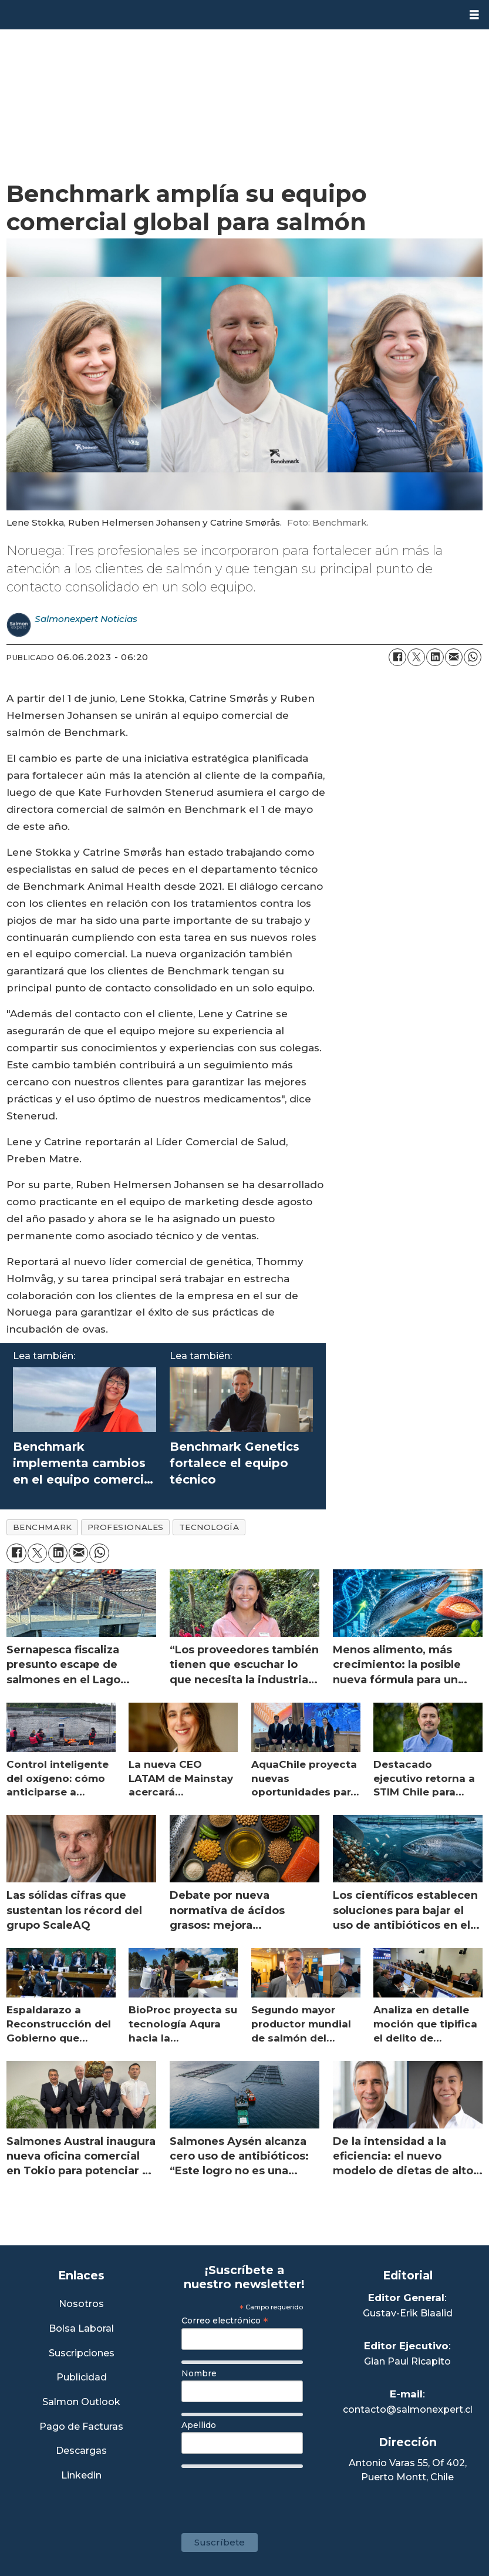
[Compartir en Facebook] (397, 657)
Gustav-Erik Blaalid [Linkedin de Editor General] (408, 2313)
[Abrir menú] (474, 15)
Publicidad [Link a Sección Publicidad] (81, 2378)
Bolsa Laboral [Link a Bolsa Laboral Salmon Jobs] (81, 2329)
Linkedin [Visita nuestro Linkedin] (81, 2476)
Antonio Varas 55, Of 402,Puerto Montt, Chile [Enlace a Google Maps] (408, 2470)
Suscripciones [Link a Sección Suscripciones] (81, 2354)
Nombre (199, 2373)
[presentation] (270, 2495)
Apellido (198, 2425)
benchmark (42, 1527)
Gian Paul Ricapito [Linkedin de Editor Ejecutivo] (407, 2361)
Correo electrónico (224, 2320)
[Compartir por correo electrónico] (454, 657)
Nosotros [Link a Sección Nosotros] (81, 2304)
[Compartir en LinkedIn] (435, 657)
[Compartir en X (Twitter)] (416, 657)
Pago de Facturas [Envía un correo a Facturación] (81, 2427)
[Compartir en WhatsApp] (472, 657)
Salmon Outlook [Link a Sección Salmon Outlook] (81, 2402)
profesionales (125, 1527)
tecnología (209, 1527)
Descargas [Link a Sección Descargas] (81, 2451)
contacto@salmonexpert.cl (408, 2409)
